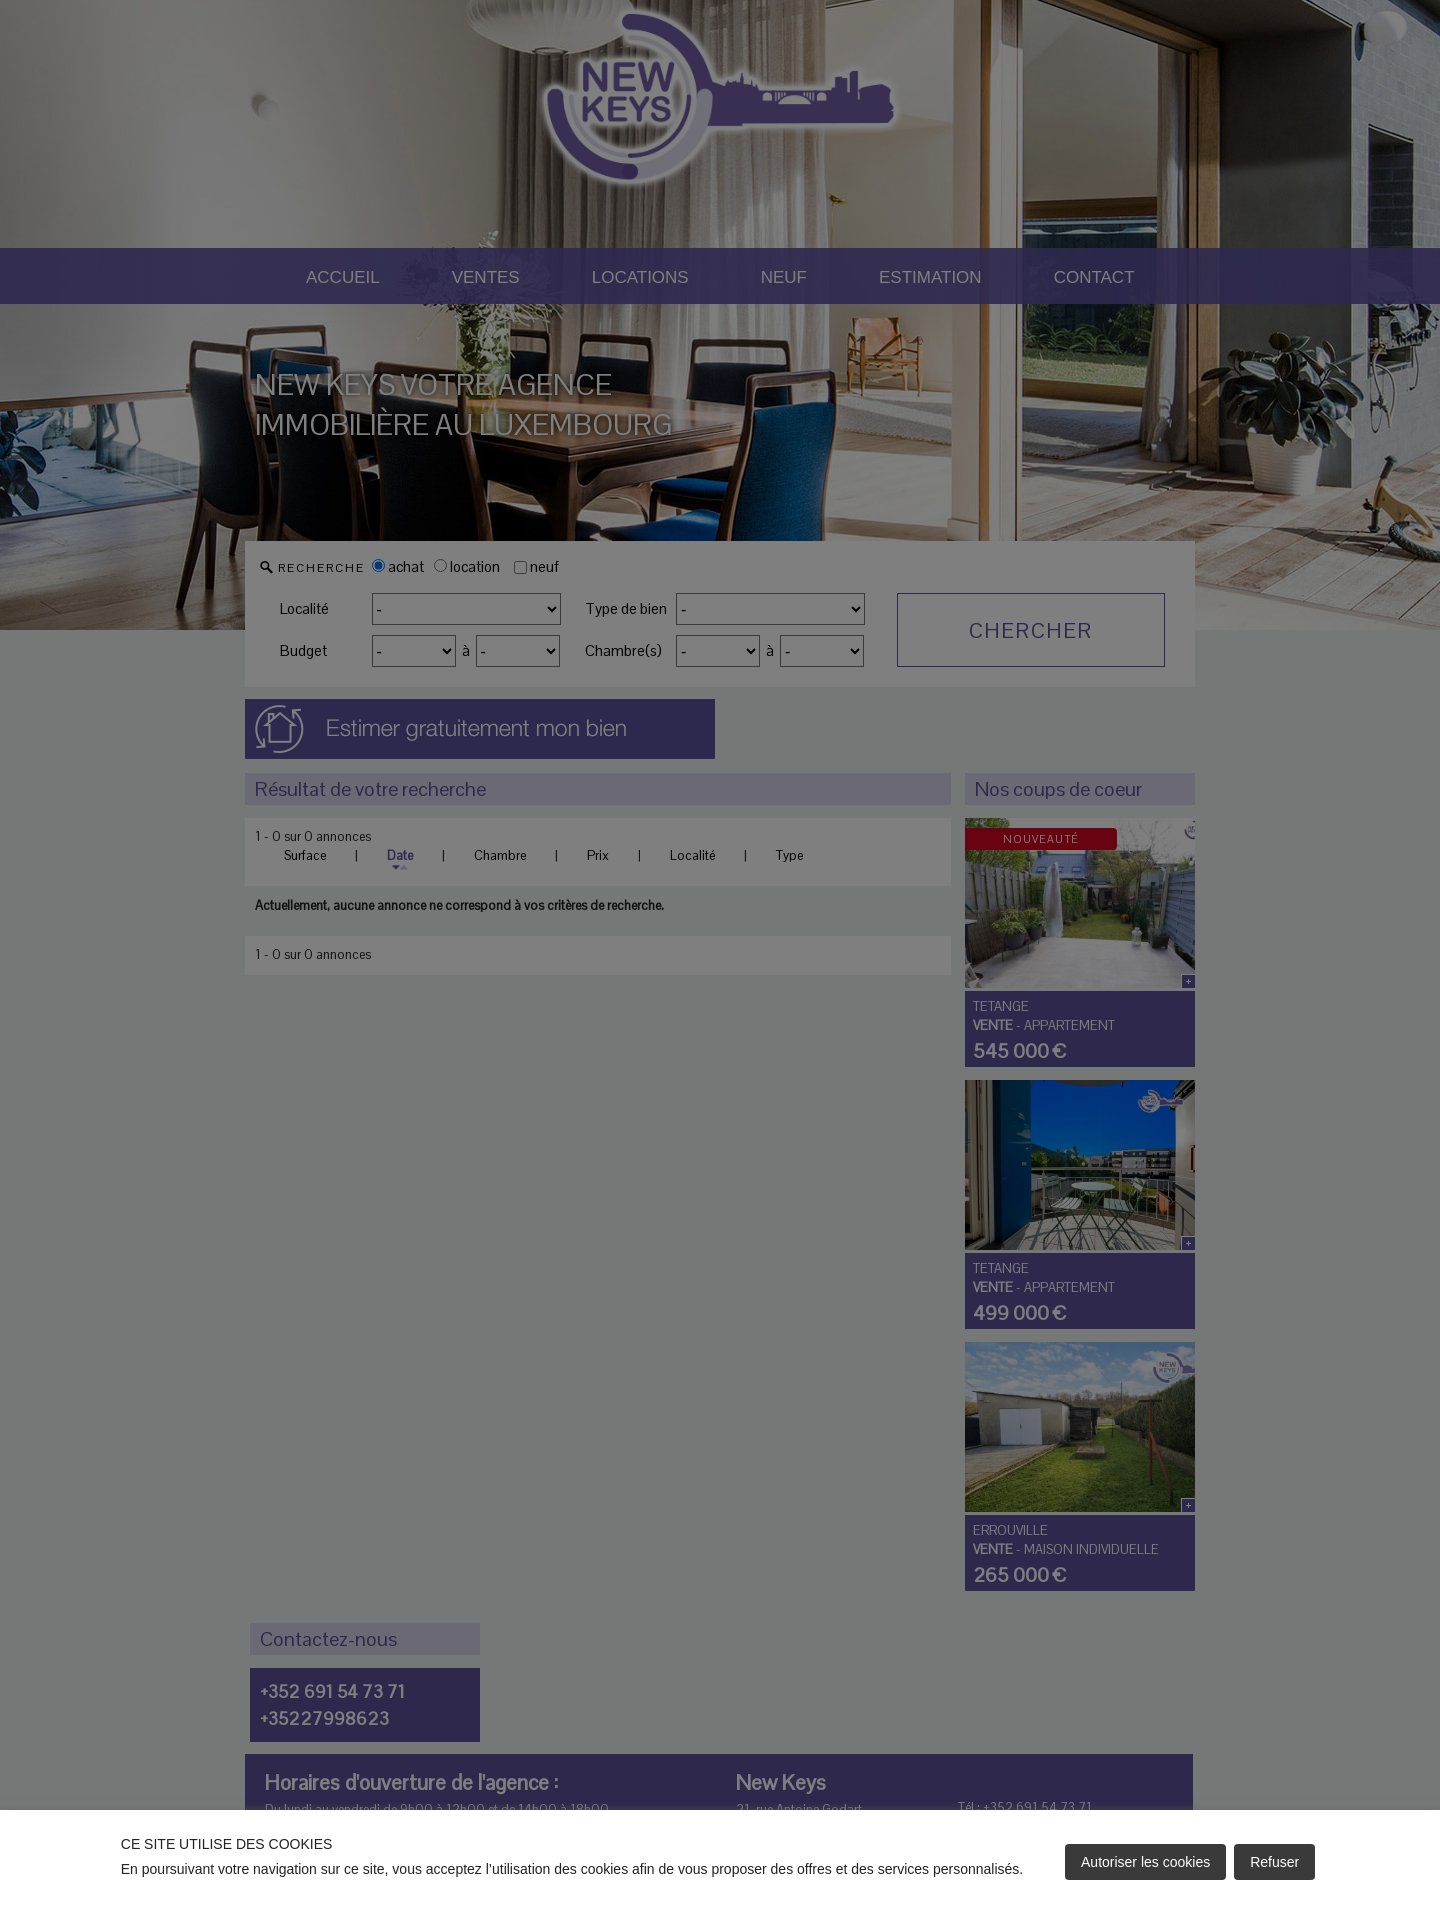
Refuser (1274, 1862)
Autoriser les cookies (1145, 1862)
